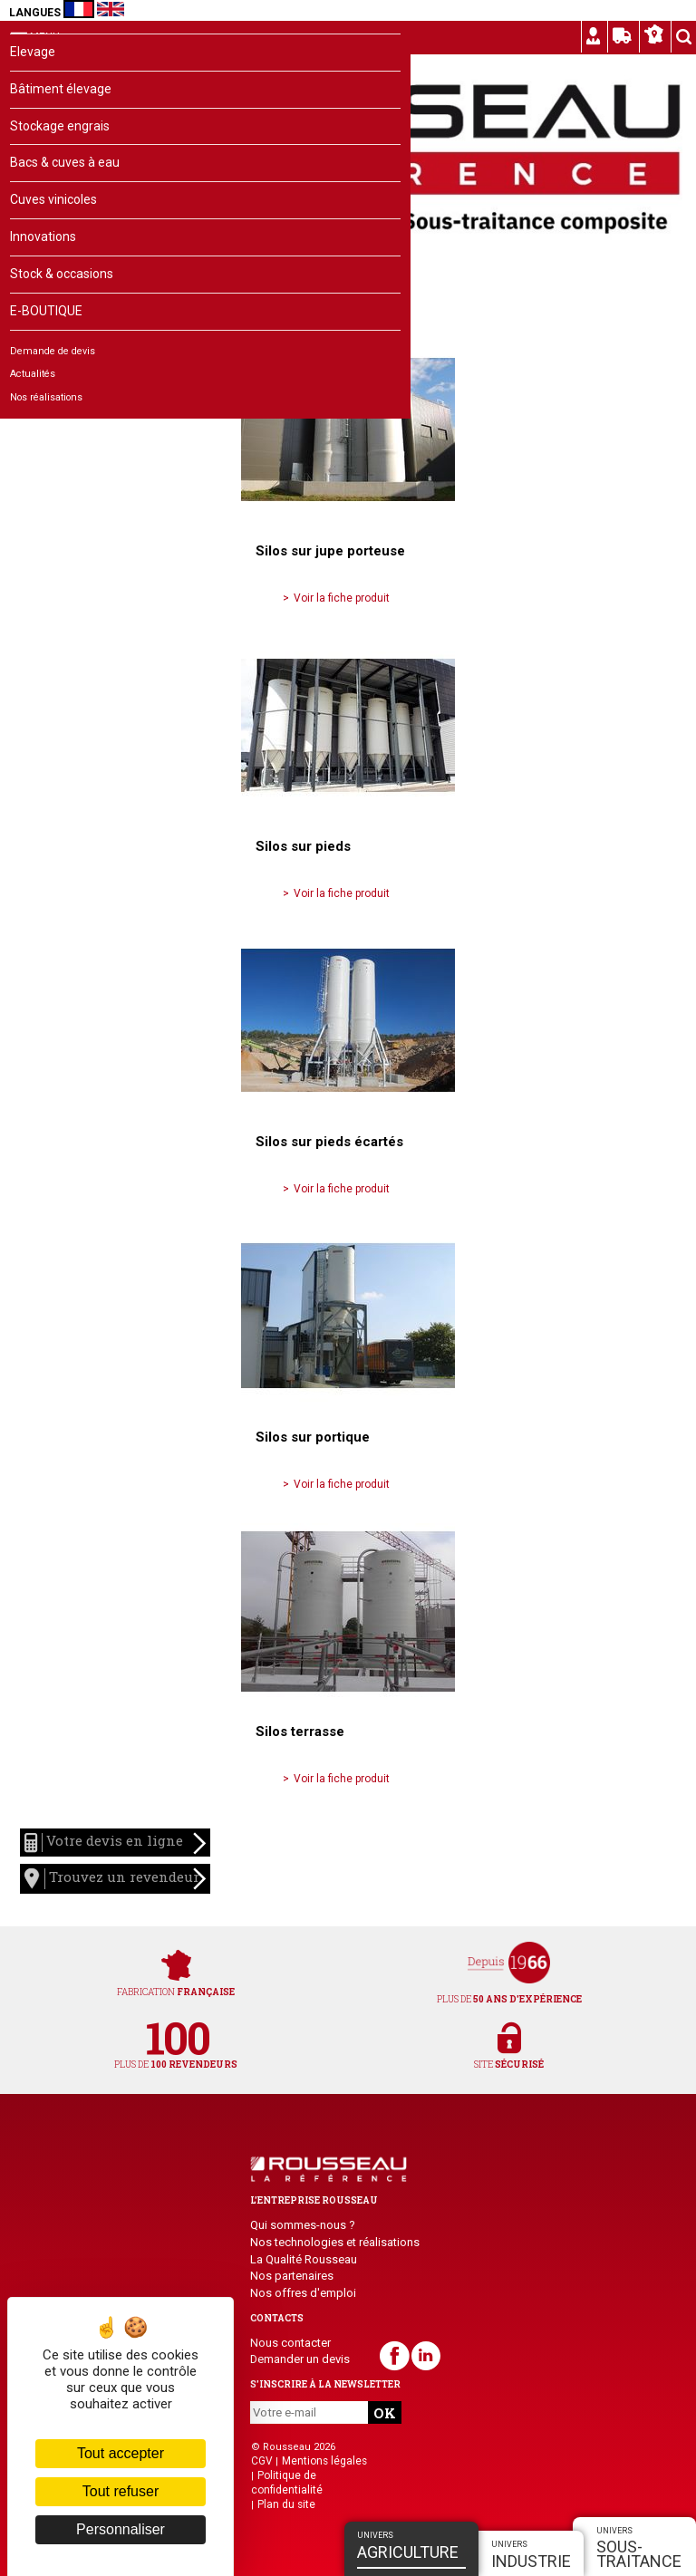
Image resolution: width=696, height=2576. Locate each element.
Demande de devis (52, 351)
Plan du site (286, 2504)
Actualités (32, 374)
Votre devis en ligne (115, 1844)
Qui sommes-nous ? (302, 2225)
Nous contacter (290, 2342)
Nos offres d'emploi (303, 2293)
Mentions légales (324, 2461)
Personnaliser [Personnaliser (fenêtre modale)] (120, 2529)
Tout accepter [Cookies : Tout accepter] (120, 2453)
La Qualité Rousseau (303, 2259)
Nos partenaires (292, 2275)
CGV (262, 2461)
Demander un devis (300, 2359)
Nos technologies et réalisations (335, 2242)
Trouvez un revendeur (115, 1878)
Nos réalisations (46, 397)
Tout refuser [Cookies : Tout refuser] (120, 2491)
